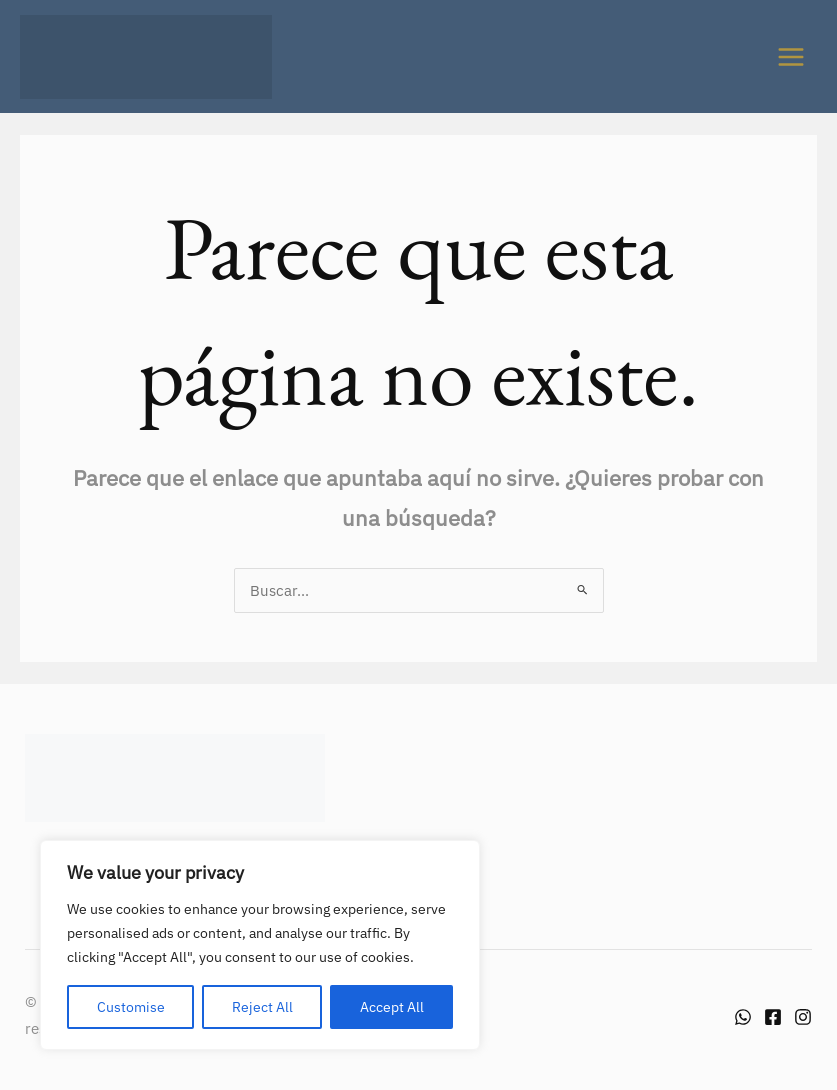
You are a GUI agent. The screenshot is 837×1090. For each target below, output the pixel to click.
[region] (260, 945)
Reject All (262, 1007)
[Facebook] (773, 1017)
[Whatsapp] (743, 1017)
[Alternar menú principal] (791, 57)
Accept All (392, 1007)
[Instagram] (803, 1017)
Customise (131, 1007)
